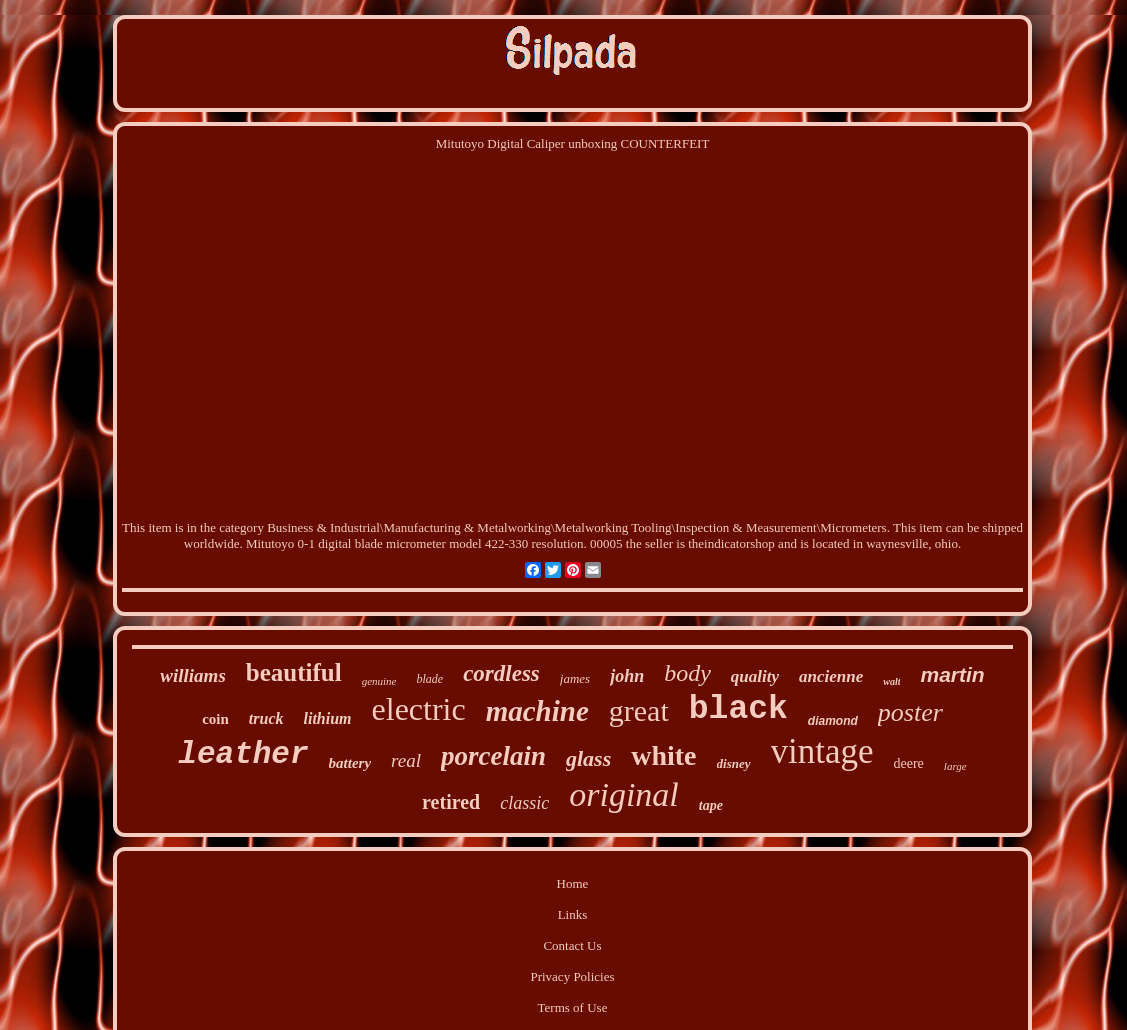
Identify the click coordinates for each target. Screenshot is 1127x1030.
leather (243, 754)
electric (419, 709)
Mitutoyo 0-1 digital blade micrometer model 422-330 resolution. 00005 (434, 543)
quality (755, 676)
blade (429, 679)
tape (711, 805)
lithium (328, 718)
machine (537, 711)
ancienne (831, 676)
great (639, 710)
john (627, 676)
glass (588, 758)
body (687, 673)
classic (524, 803)
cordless (501, 673)
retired (451, 802)
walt (891, 681)
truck (266, 718)
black (738, 709)
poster (910, 712)
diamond (833, 721)
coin (215, 719)
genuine (379, 681)
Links (573, 914)
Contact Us (572, 945)
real (406, 760)
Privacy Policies (572, 976)
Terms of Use (573, 1007)
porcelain (493, 756)
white (663, 755)
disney (734, 763)
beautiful (294, 672)
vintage (822, 751)
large (955, 766)
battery (350, 763)
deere (909, 763)
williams (192, 675)
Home (573, 883)
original (624, 794)
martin (952, 674)
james (575, 678)
